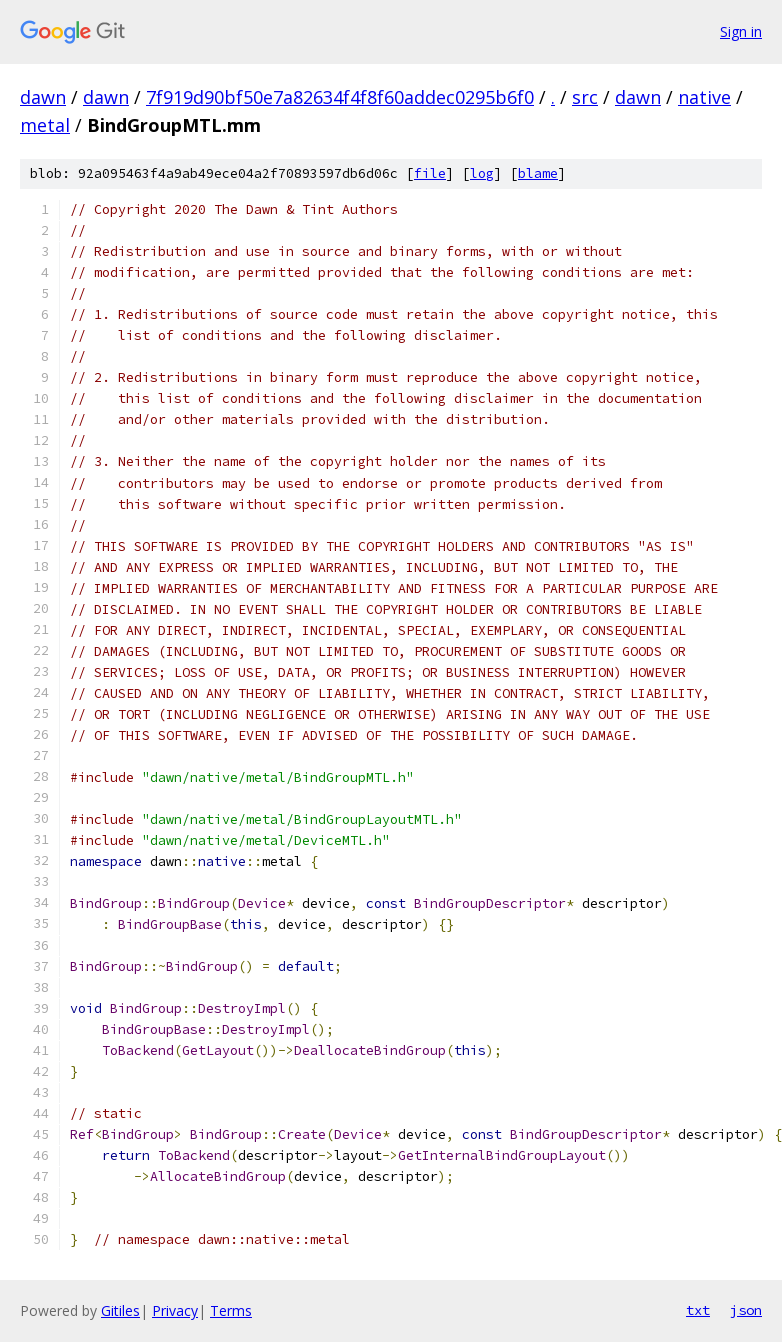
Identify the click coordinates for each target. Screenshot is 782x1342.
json (746, 1310)
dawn (43, 97)
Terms (231, 1310)
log (482, 173)
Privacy (175, 1310)
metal (45, 125)
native (704, 97)
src (585, 97)
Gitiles (120, 1310)
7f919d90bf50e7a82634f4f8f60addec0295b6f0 (340, 97)
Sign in (741, 31)
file (430, 173)
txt (698, 1310)
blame (538, 173)
